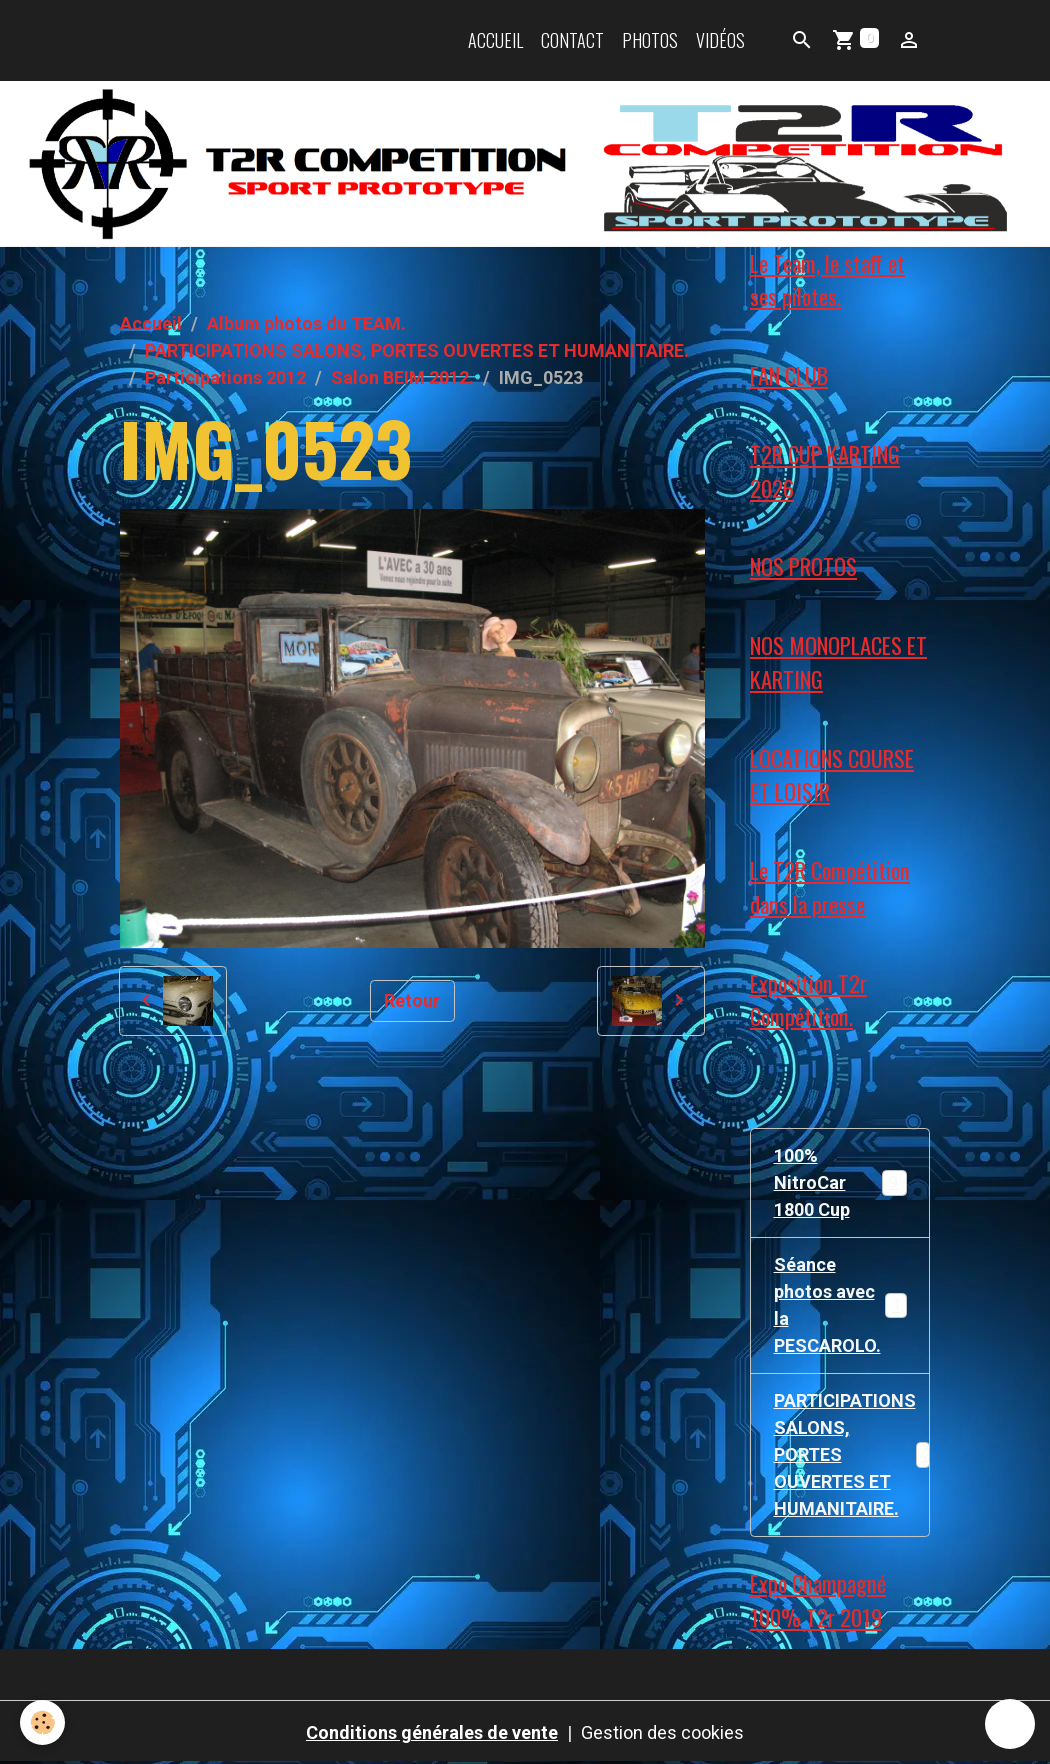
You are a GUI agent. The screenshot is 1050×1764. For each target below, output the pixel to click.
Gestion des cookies (662, 1732)
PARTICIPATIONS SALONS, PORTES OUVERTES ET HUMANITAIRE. (417, 350)
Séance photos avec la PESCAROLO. (842, 1305)
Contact (572, 40)
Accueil (495, 40)
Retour (412, 1000)
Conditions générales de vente (432, 1732)
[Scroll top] (1010, 1724)
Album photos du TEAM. (306, 323)
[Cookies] (42, 1722)
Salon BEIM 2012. (402, 377)
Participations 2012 (225, 377)
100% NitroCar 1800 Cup (841, 1182)
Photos (650, 40)
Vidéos (720, 40)
